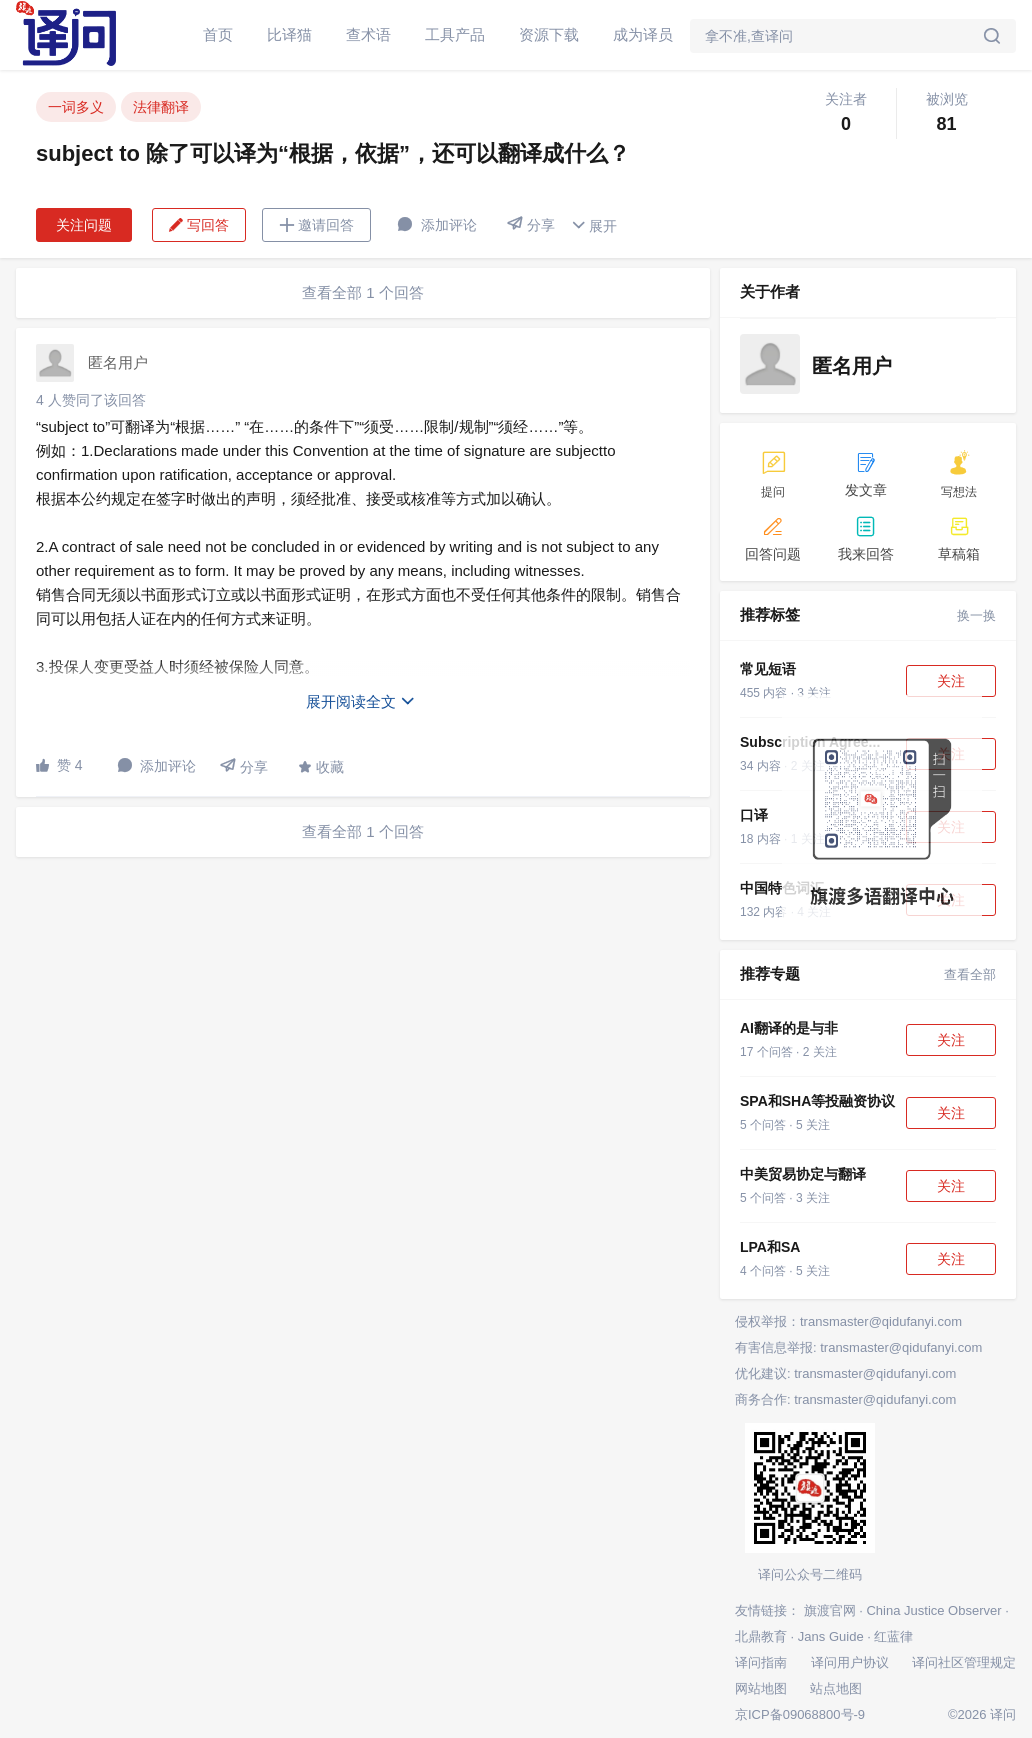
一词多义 (76, 107)
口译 (754, 815)
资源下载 (549, 34)
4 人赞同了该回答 (91, 400)
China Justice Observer (933, 1610)
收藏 (321, 767)
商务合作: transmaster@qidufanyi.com (845, 1399)
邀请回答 (316, 225)
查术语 (368, 34)
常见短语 (768, 669)
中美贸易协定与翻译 (803, 1174)
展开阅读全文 (361, 701)
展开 (594, 225)
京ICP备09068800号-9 (800, 1714)
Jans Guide (831, 1636)
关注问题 (84, 225)
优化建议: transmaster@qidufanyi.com (845, 1373)
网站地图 (761, 1688)
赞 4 (59, 765)
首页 (218, 34)
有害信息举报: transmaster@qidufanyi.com (858, 1347)
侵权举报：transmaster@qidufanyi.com (848, 1321)
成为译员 (643, 34)
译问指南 (761, 1662)
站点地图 (836, 1688)
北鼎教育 (761, 1636)
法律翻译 (161, 107)
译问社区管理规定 (964, 1662)
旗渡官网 (830, 1610)
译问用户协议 (850, 1662)
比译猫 (289, 34)
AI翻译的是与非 (789, 1028)
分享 (531, 224)
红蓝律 (893, 1636)
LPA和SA (770, 1247)
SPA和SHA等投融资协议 (817, 1101)
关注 (951, 681)
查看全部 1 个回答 (363, 292)
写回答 (199, 225)
